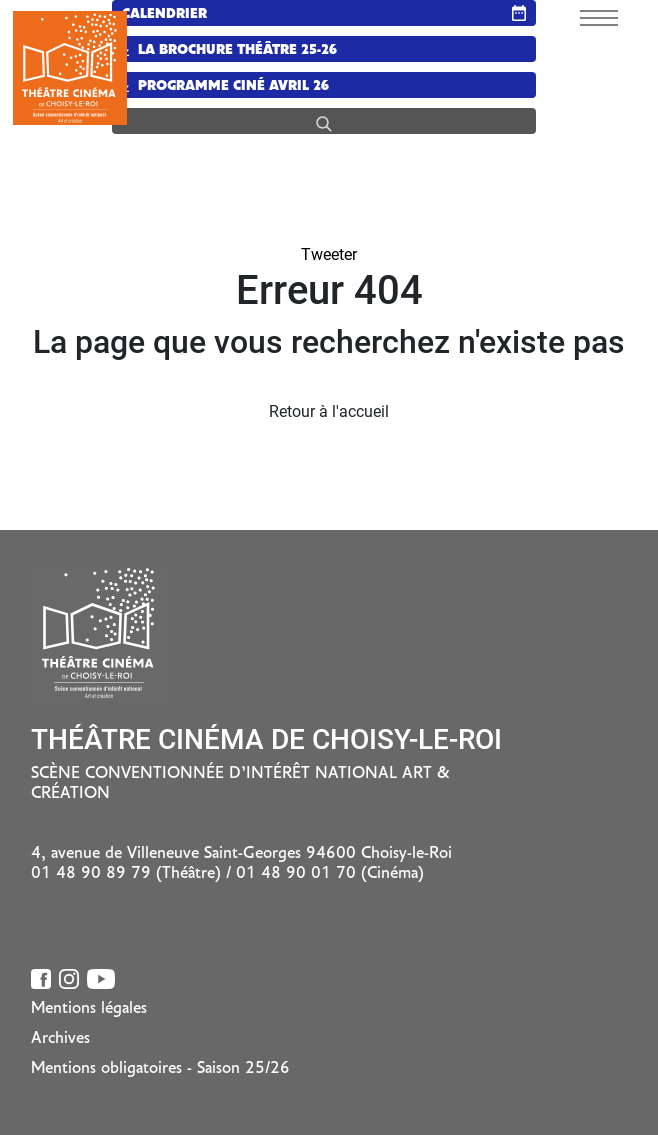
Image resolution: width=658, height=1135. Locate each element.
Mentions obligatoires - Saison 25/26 (160, 1069)
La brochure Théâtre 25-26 (229, 50)
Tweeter (329, 254)
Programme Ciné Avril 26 (225, 86)
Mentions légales (89, 1009)
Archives (60, 1039)
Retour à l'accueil (329, 411)
